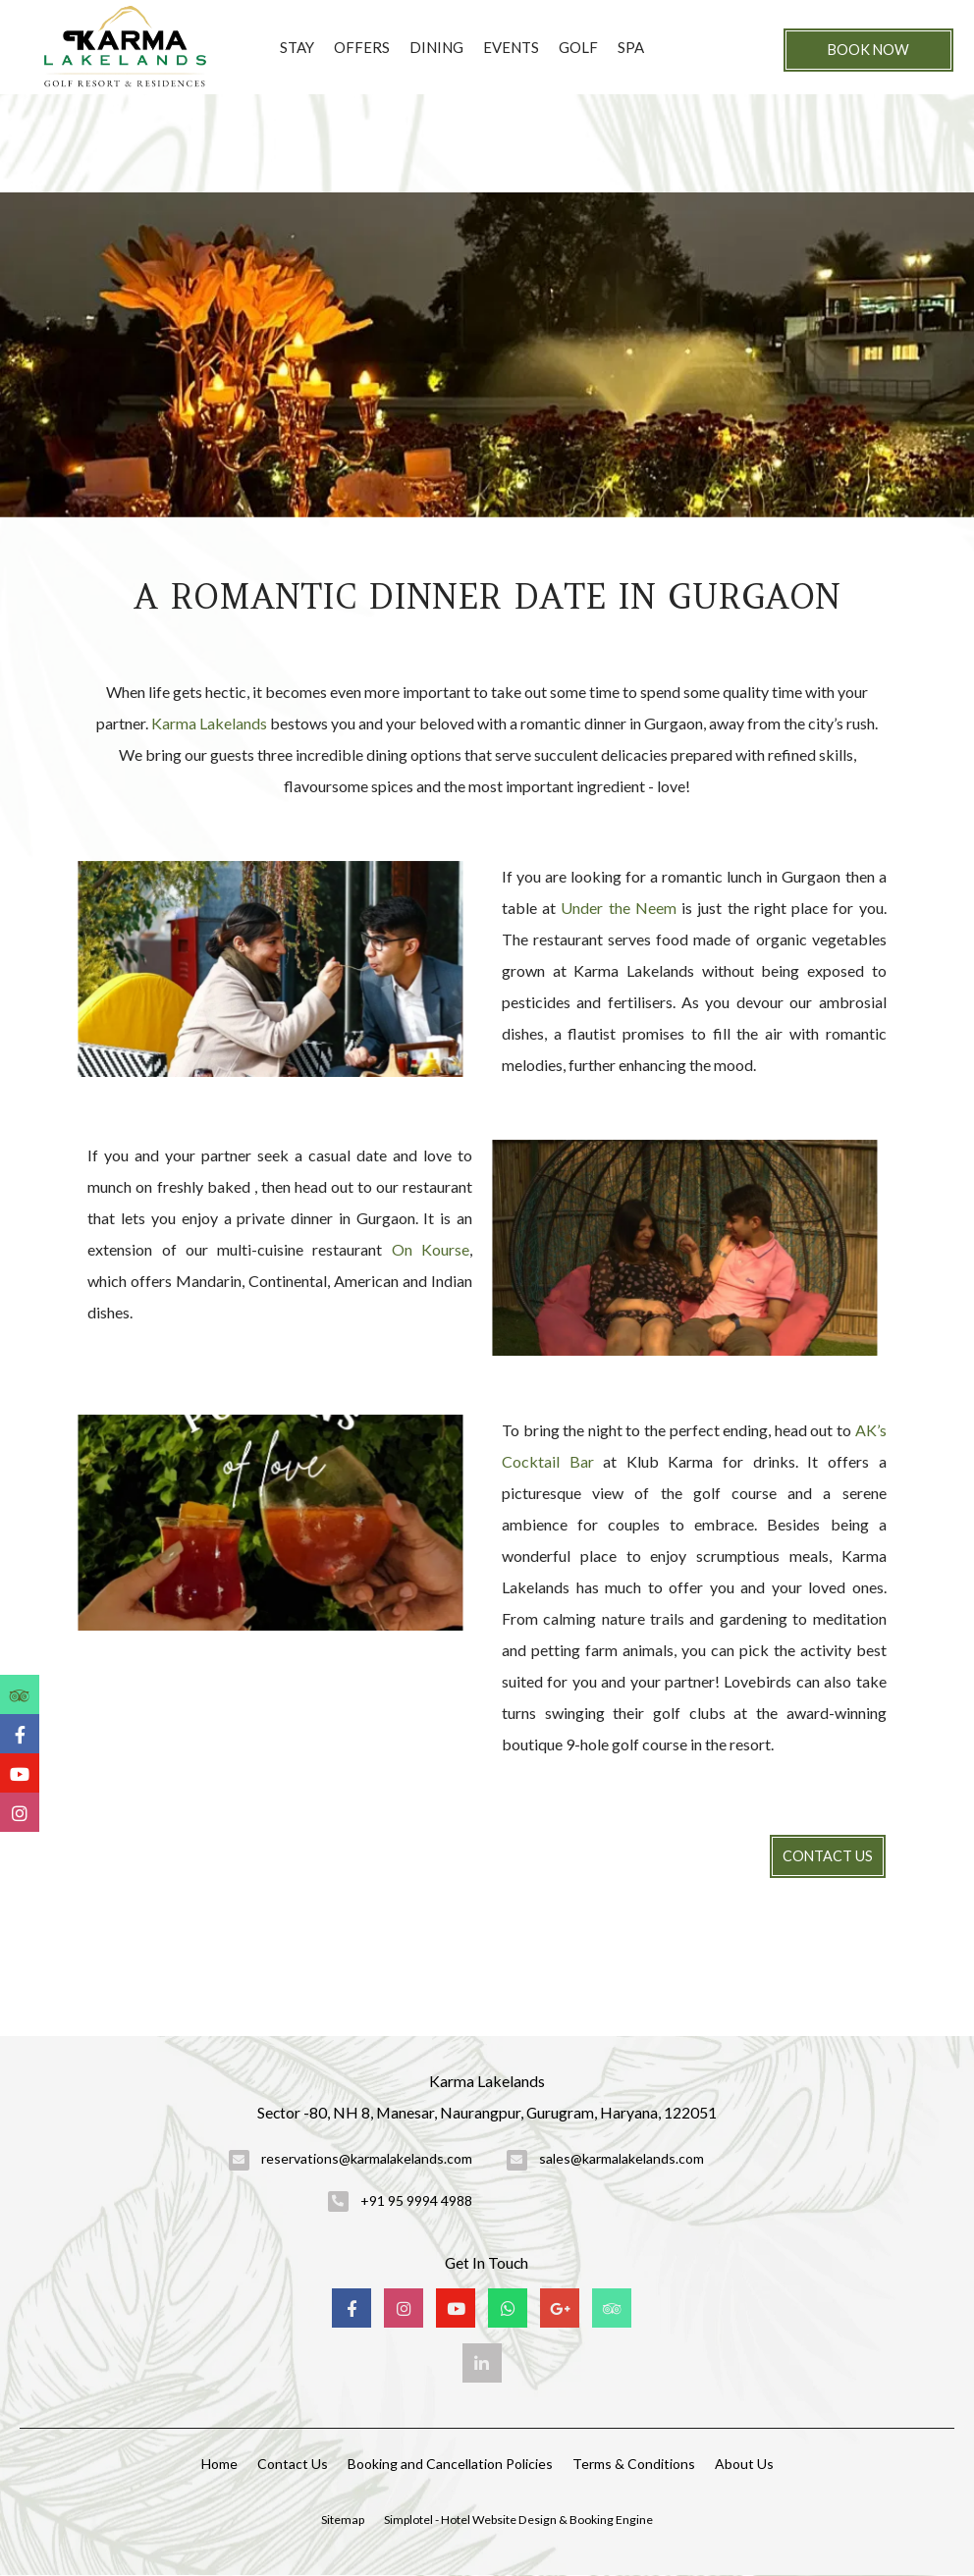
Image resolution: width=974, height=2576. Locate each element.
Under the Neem (618, 907)
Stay (297, 47)
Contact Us (828, 1856)
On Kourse (430, 1249)
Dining (436, 47)
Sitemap (342, 2519)
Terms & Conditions (633, 2463)
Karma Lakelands (209, 723)
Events (511, 47)
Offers (362, 47)
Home (219, 2463)
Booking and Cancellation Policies (450, 2463)
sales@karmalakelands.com (621, 2158)
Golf (578, 47)
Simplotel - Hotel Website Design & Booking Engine (518, 2519)
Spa (631, 47)
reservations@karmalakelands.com (366, 2158)
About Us (744, 2463)
